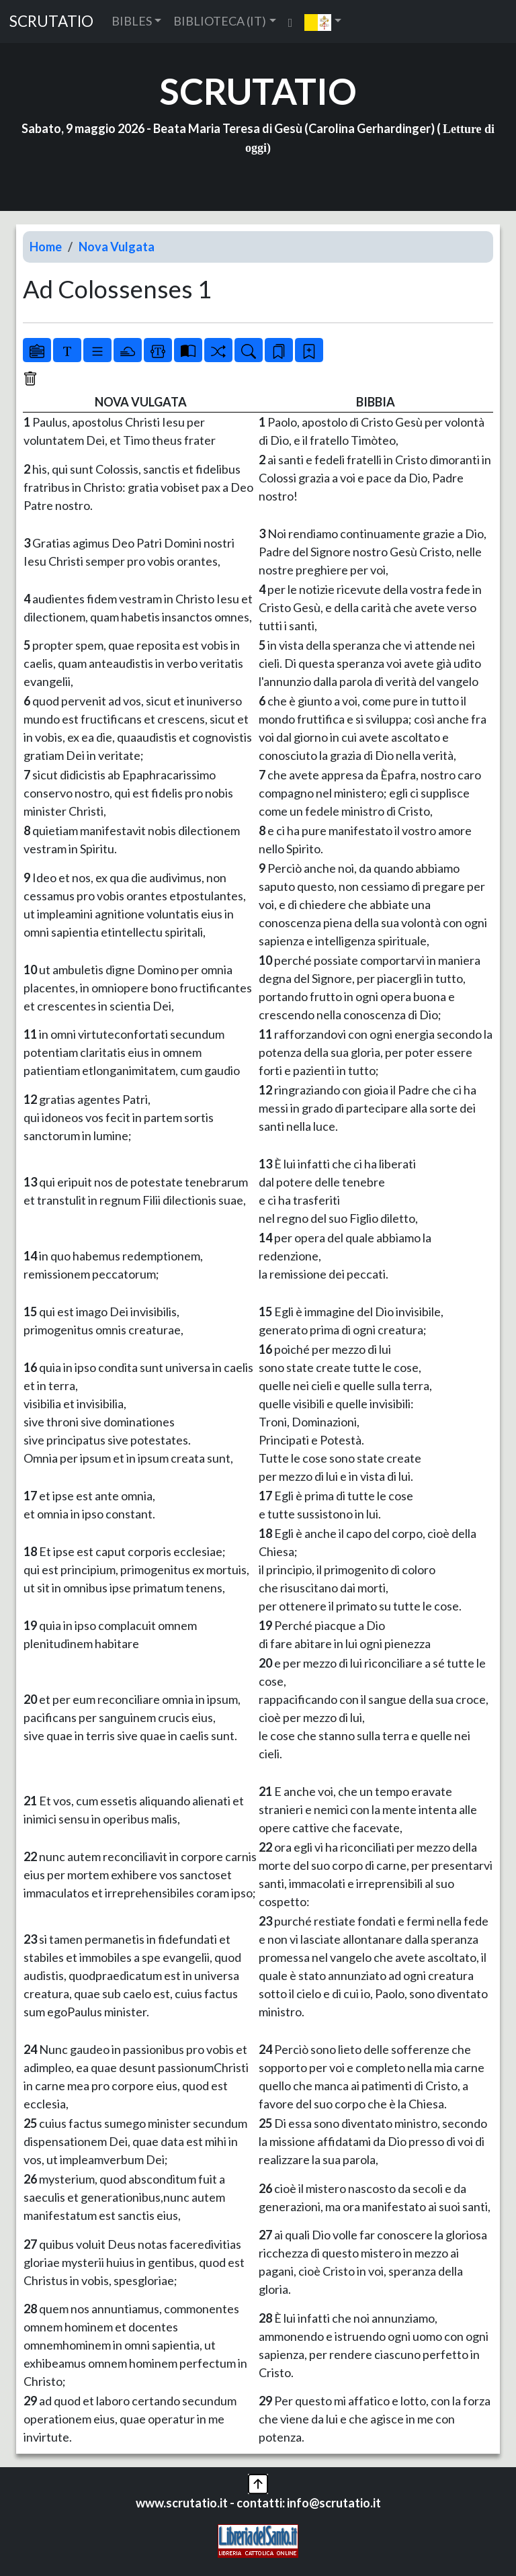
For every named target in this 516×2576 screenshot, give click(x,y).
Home (46, 246)
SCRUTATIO (51, 21)
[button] (322, 21)
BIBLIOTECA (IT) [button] (219, 20)
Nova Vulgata (117, 246)
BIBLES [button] (132, 20)
